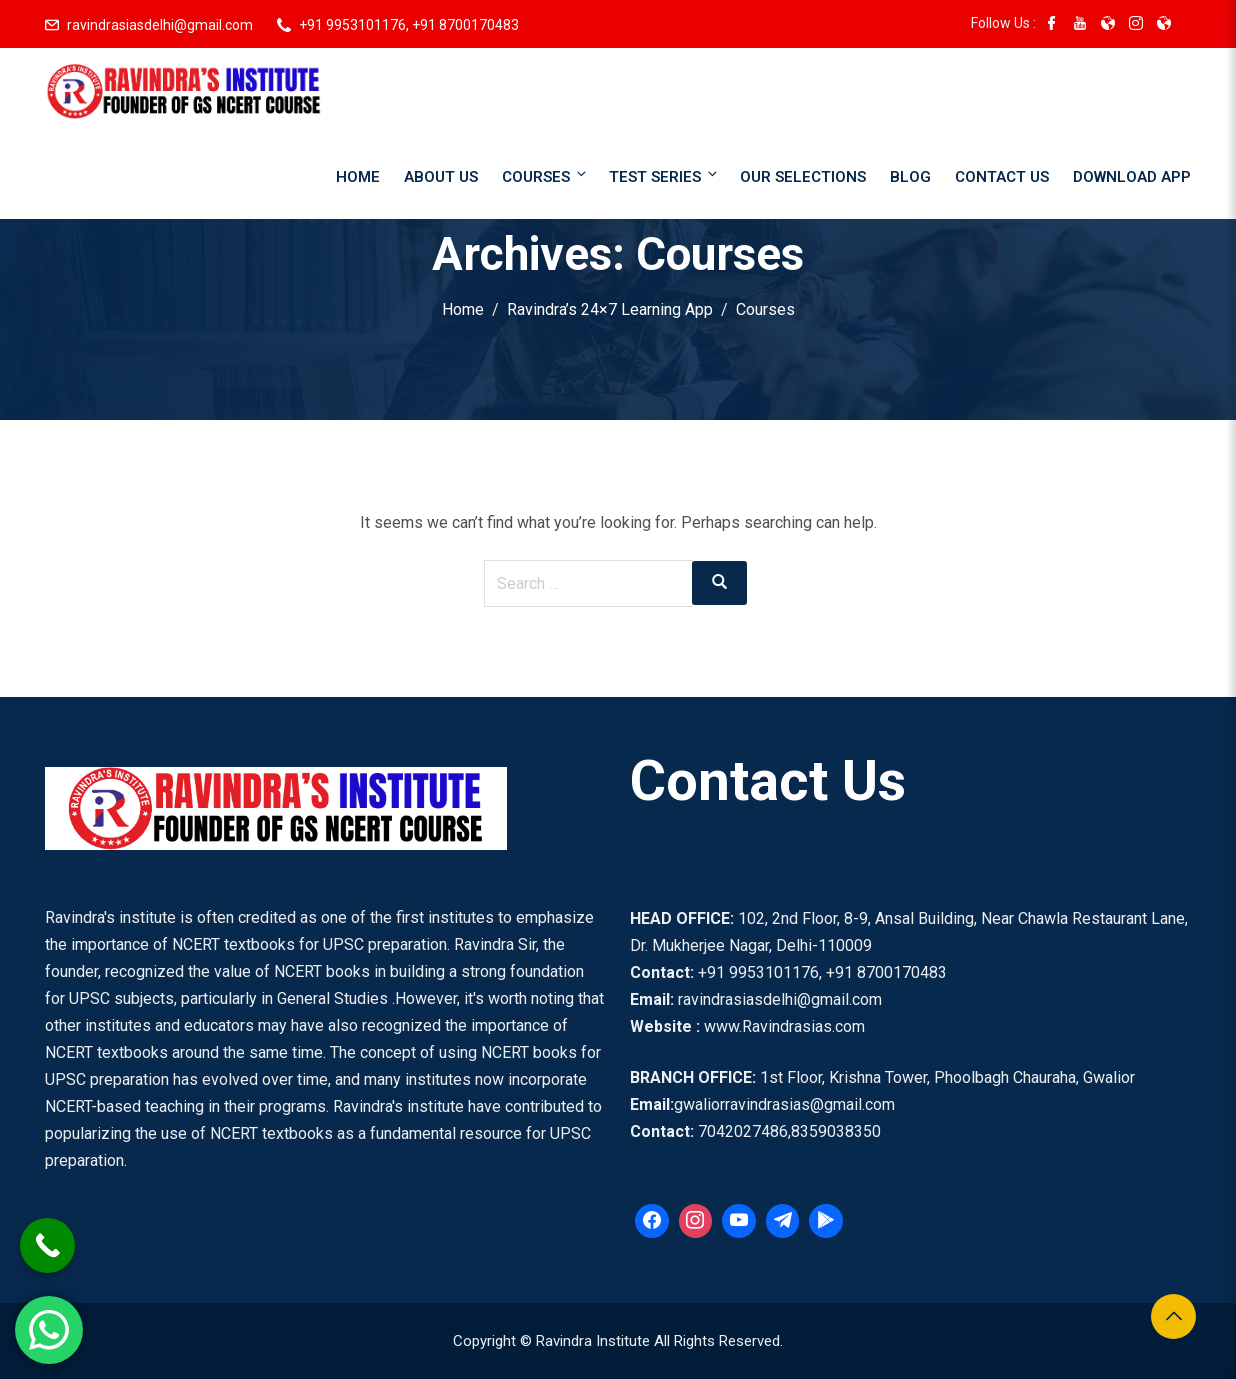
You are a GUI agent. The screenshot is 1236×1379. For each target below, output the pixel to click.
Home (358, 177)
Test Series (664, 175)
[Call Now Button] (47, 1245)
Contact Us (1002, 177)
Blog (910, 177)
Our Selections (803, 177)
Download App (1132, 177)
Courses (545, 175)
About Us (441, 177)
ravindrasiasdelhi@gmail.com (160, 25)
